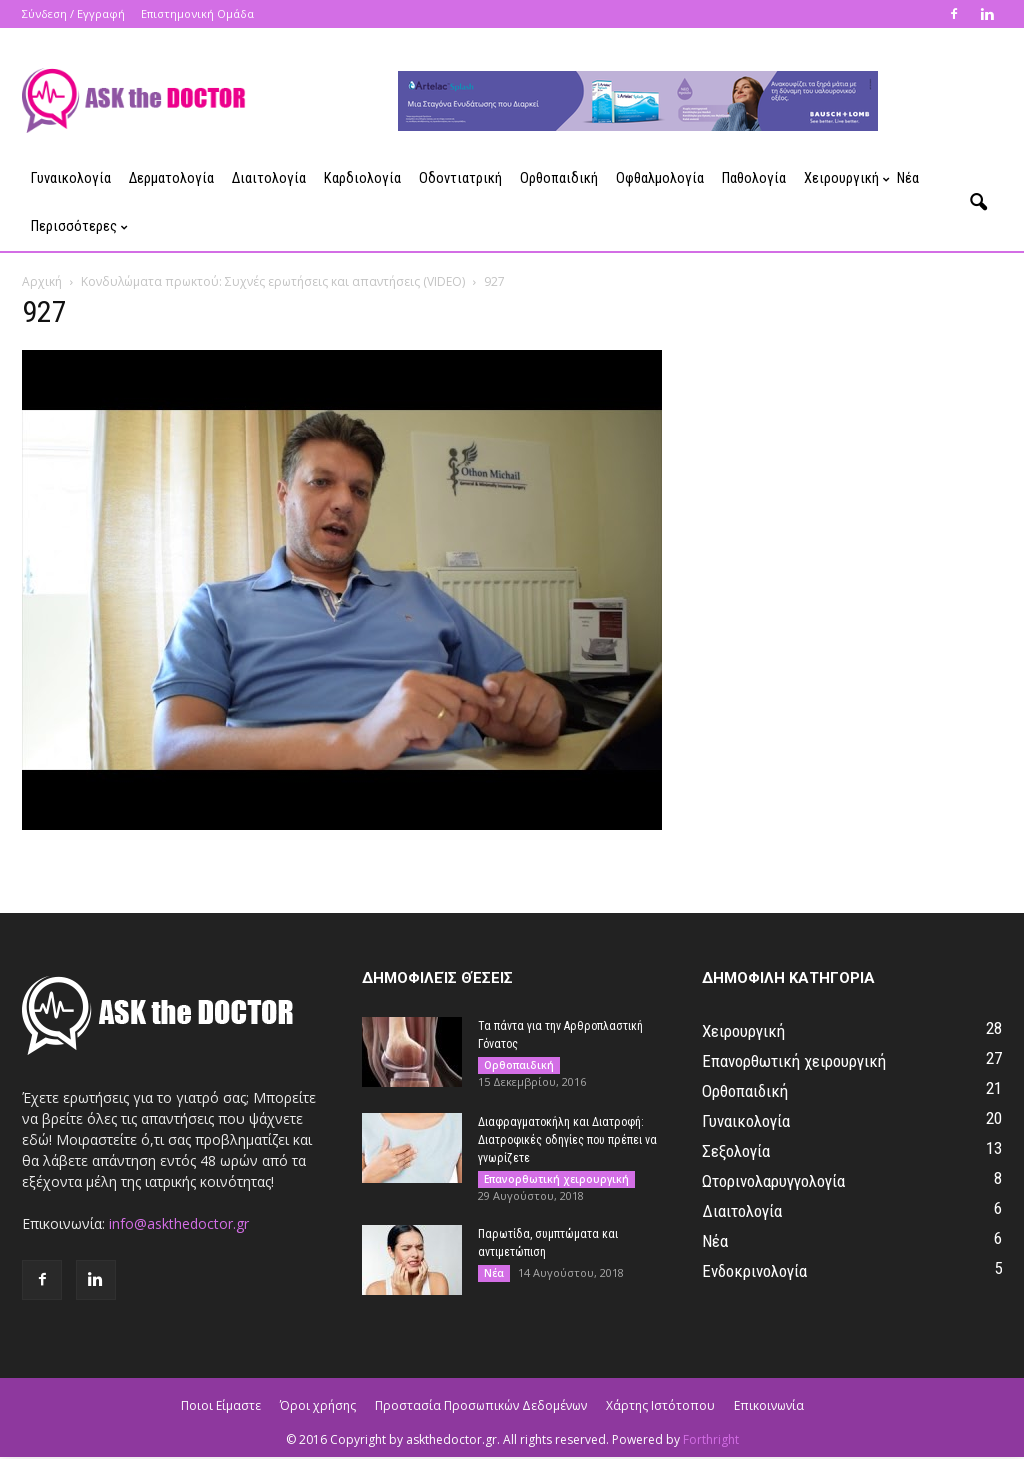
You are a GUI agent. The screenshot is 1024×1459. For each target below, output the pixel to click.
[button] (978, 203)
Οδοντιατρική (460, 178)
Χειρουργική (846, 178)
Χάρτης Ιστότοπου (660, 1405)
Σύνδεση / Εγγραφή (73, 13)
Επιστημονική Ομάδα (197, 13)
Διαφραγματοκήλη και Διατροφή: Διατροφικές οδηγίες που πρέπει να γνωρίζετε (567, 1140)
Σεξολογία (736, 1151)
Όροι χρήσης (318, 1405)
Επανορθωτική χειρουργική (556, 1179)
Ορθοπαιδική (559, 178)
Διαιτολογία (269, 178)
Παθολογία (754, 178)
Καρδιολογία (362, 178)
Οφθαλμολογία (660, 178)
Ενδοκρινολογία (754, 1271)
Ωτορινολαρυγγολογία (773, 1181)
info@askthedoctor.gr (179, 1223)
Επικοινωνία (769, 1405)
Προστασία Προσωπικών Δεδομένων (481, 1405)
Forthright (711, 1439)
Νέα (908, 178)
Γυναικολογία (71, 178)
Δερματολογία (171, 178)
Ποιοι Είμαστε (221, 1405)
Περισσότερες (78, 226)
